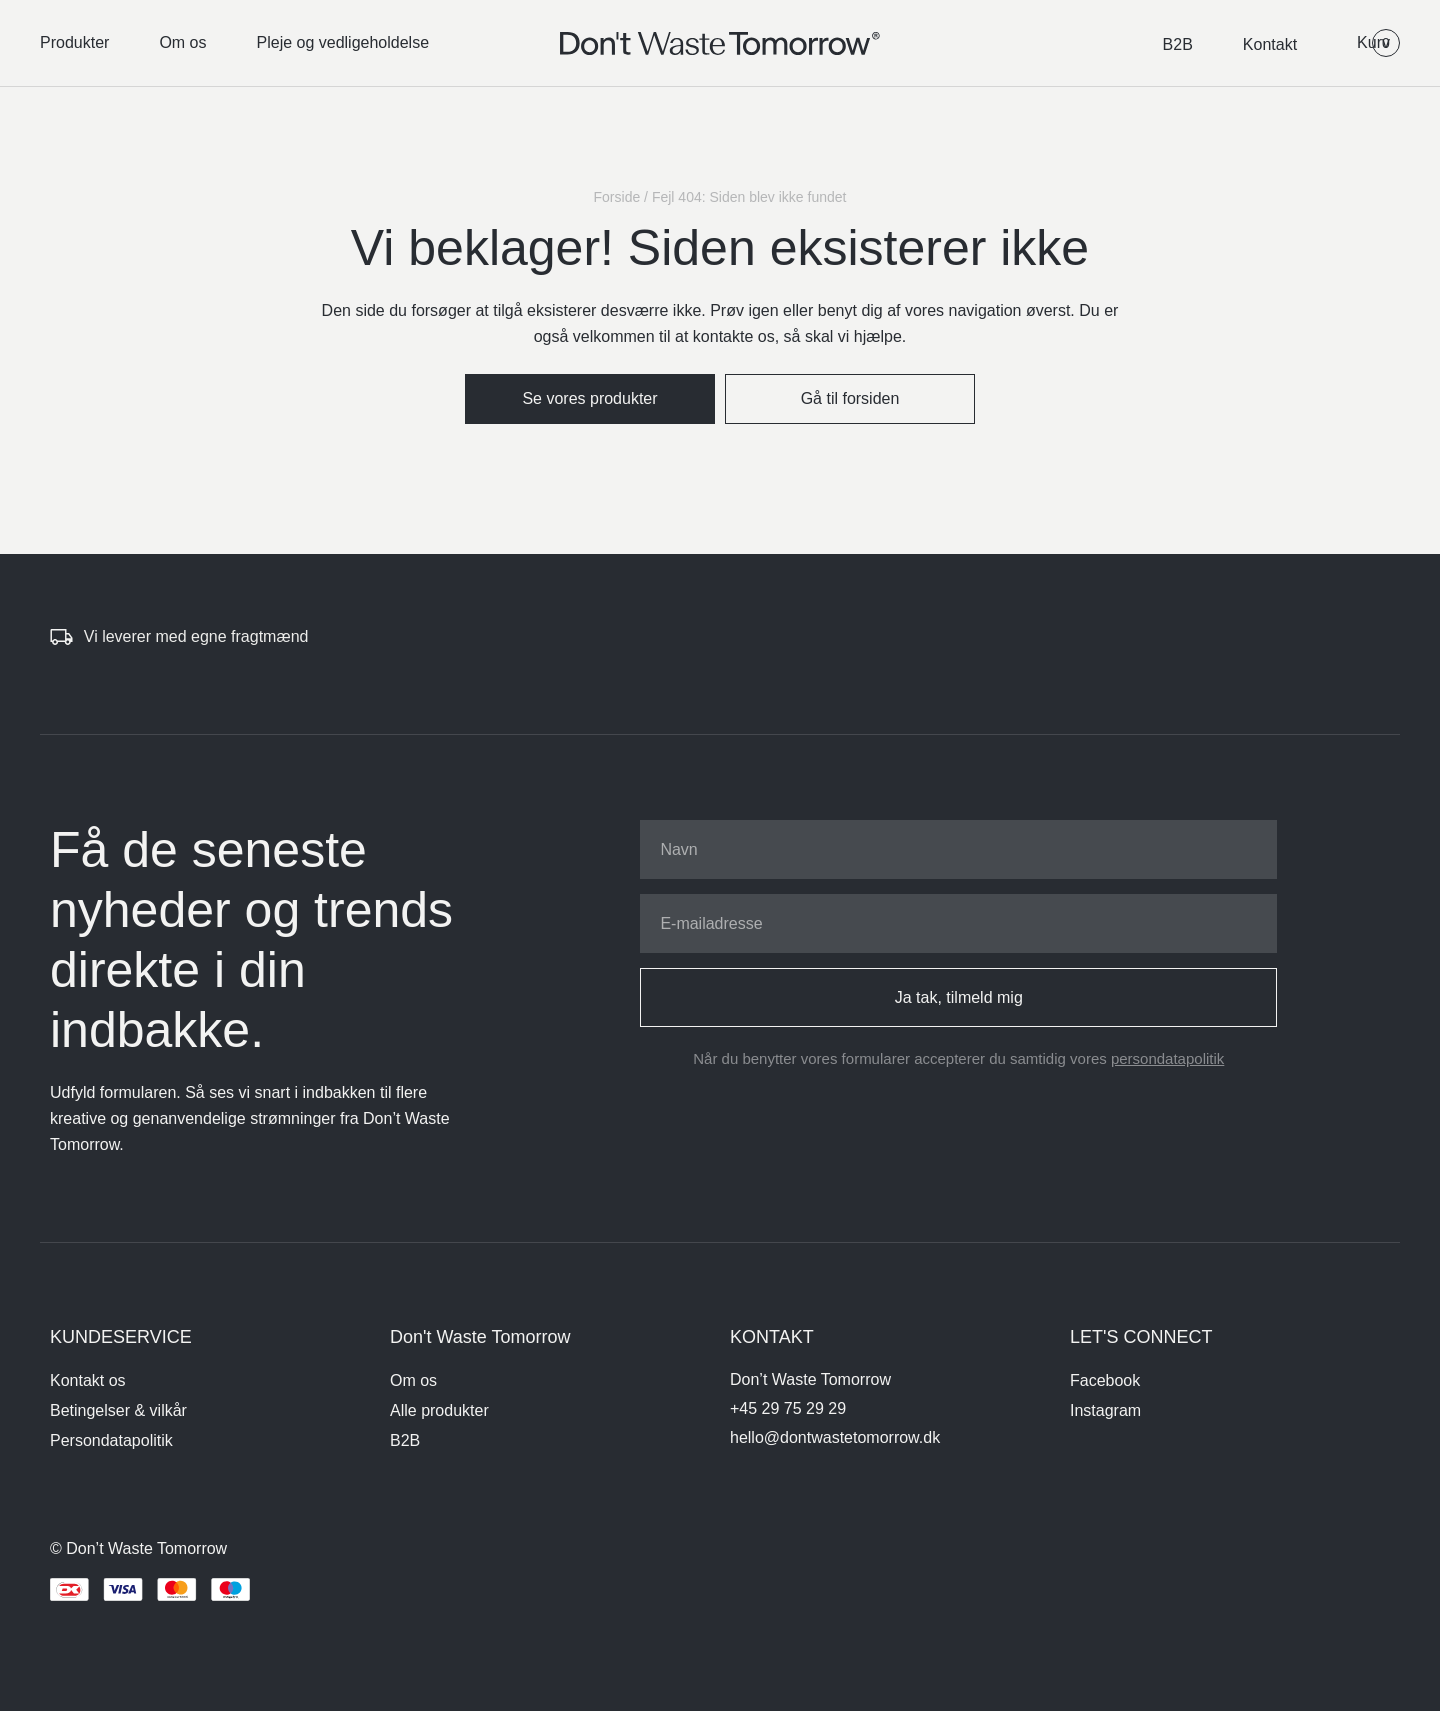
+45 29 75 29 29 (788, 1408)
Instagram (1105, 1410)
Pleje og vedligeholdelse (343, 42)
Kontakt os (88, 1380)
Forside (617, 197)
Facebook (1105, 1380)
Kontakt (1270, 44)
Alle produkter (439, 1410)
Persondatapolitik (111, 1440)
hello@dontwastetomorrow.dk (835, 1437)
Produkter (74, 42)
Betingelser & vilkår (118, 1410)
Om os (182, 42)
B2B (1178, 44)
